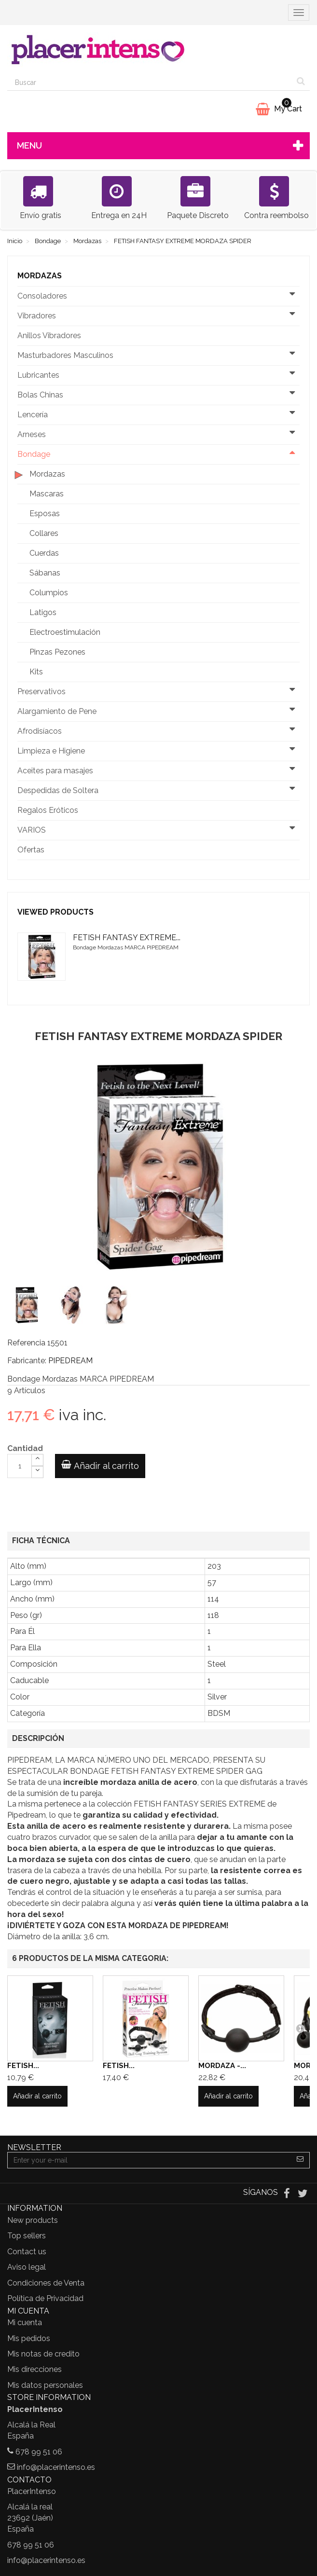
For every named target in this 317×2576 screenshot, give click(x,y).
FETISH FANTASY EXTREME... (126, 937)
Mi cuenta (24, 2322)
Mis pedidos (28, 2338)
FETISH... (23, 2065)
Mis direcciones (34, 2369)
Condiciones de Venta (45, 2283)
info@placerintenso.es (56, 2467)
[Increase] (37, 1460)
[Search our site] (149, 82)
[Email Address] (149, 2160)
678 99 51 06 (38, 2451)
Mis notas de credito (43, 2353)
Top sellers (26, 2235)
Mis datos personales (45, 2385)
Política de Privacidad (45, 2298)
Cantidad (25, 1448)
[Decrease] (37, 1472)
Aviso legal (26, 2267)
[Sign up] (300, 2160)
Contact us (26, 2251)
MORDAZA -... (222, 2065)
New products (32, 2220)
